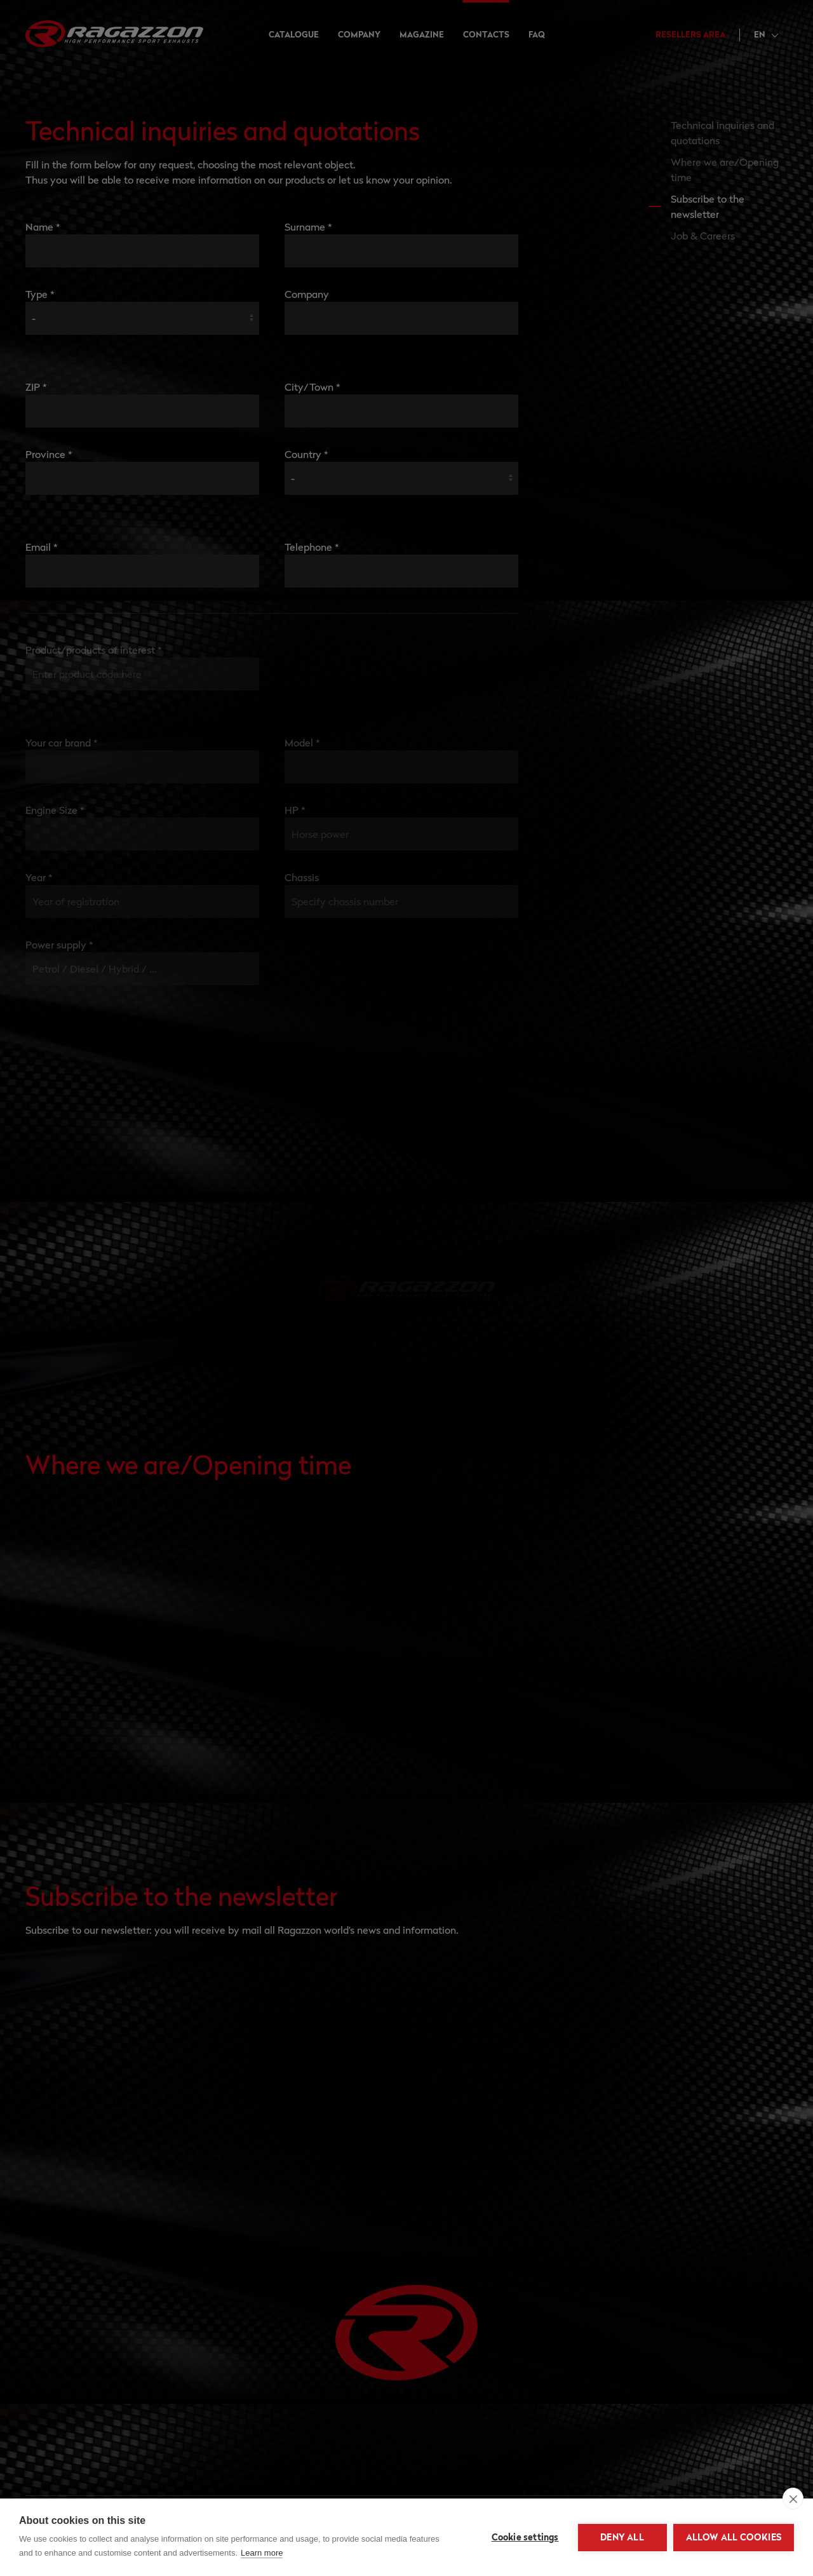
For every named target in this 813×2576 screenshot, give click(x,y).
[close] (793, 2498)
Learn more (262, 2553)
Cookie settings (525, 2537)
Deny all (622, 2537)
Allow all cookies (733, 2537)
